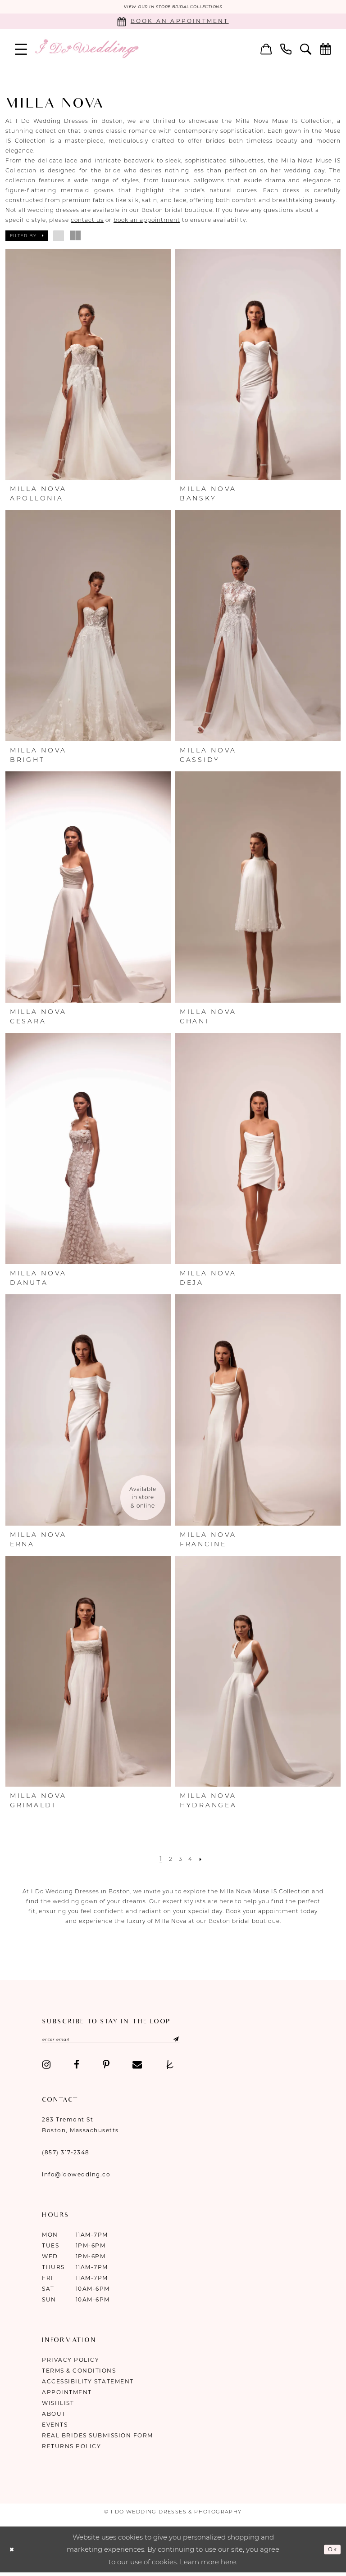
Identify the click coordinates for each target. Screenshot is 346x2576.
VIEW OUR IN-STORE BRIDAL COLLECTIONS (173, 8)
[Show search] (306, 49)
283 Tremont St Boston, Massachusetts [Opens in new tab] (80, 2128)
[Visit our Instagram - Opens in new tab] (46, 2068)
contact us (87, 221)
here (228, 2565)
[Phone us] (286, 49)
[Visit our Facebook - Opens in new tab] (76, 2068)
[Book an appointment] (173, 23)
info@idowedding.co (76, 2178)
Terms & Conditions (79, 2374)
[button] (21, 50)
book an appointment (147, 221)
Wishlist (58, 2406)
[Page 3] (181, 1860)
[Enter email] (130, 2042)
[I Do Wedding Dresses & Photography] (86, 50)
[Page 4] (192, 1860)
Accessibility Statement (88, 2385)
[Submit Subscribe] (206, 2042)
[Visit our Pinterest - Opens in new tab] (106, 2068)
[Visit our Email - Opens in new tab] (137, 2068)
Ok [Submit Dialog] (331, 2552)
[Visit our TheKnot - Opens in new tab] (170, 2068)
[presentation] (88, 366)
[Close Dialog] (13, 2553)
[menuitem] (21, 50)
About (54, 2417)
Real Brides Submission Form (97, 2439)
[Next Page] (205, 1860)
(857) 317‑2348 (66, 2156)
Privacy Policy (70, 2363)
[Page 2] (169, 1860)
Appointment (67, 2395)
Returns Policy (71, 2449)
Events (55, 2428)
